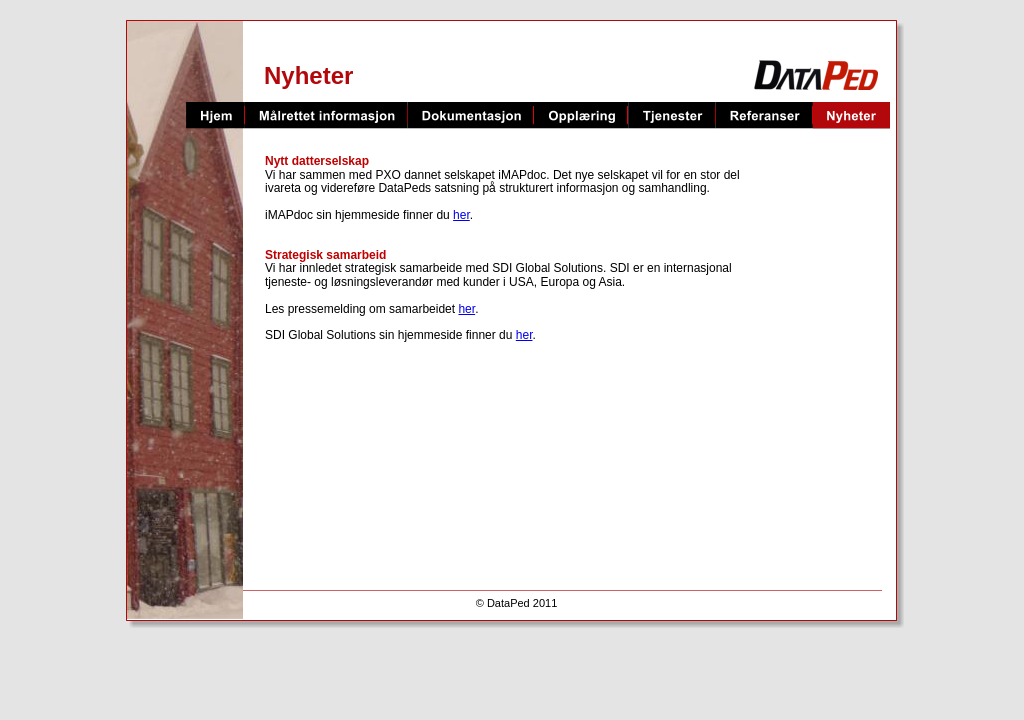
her (461, 215)
